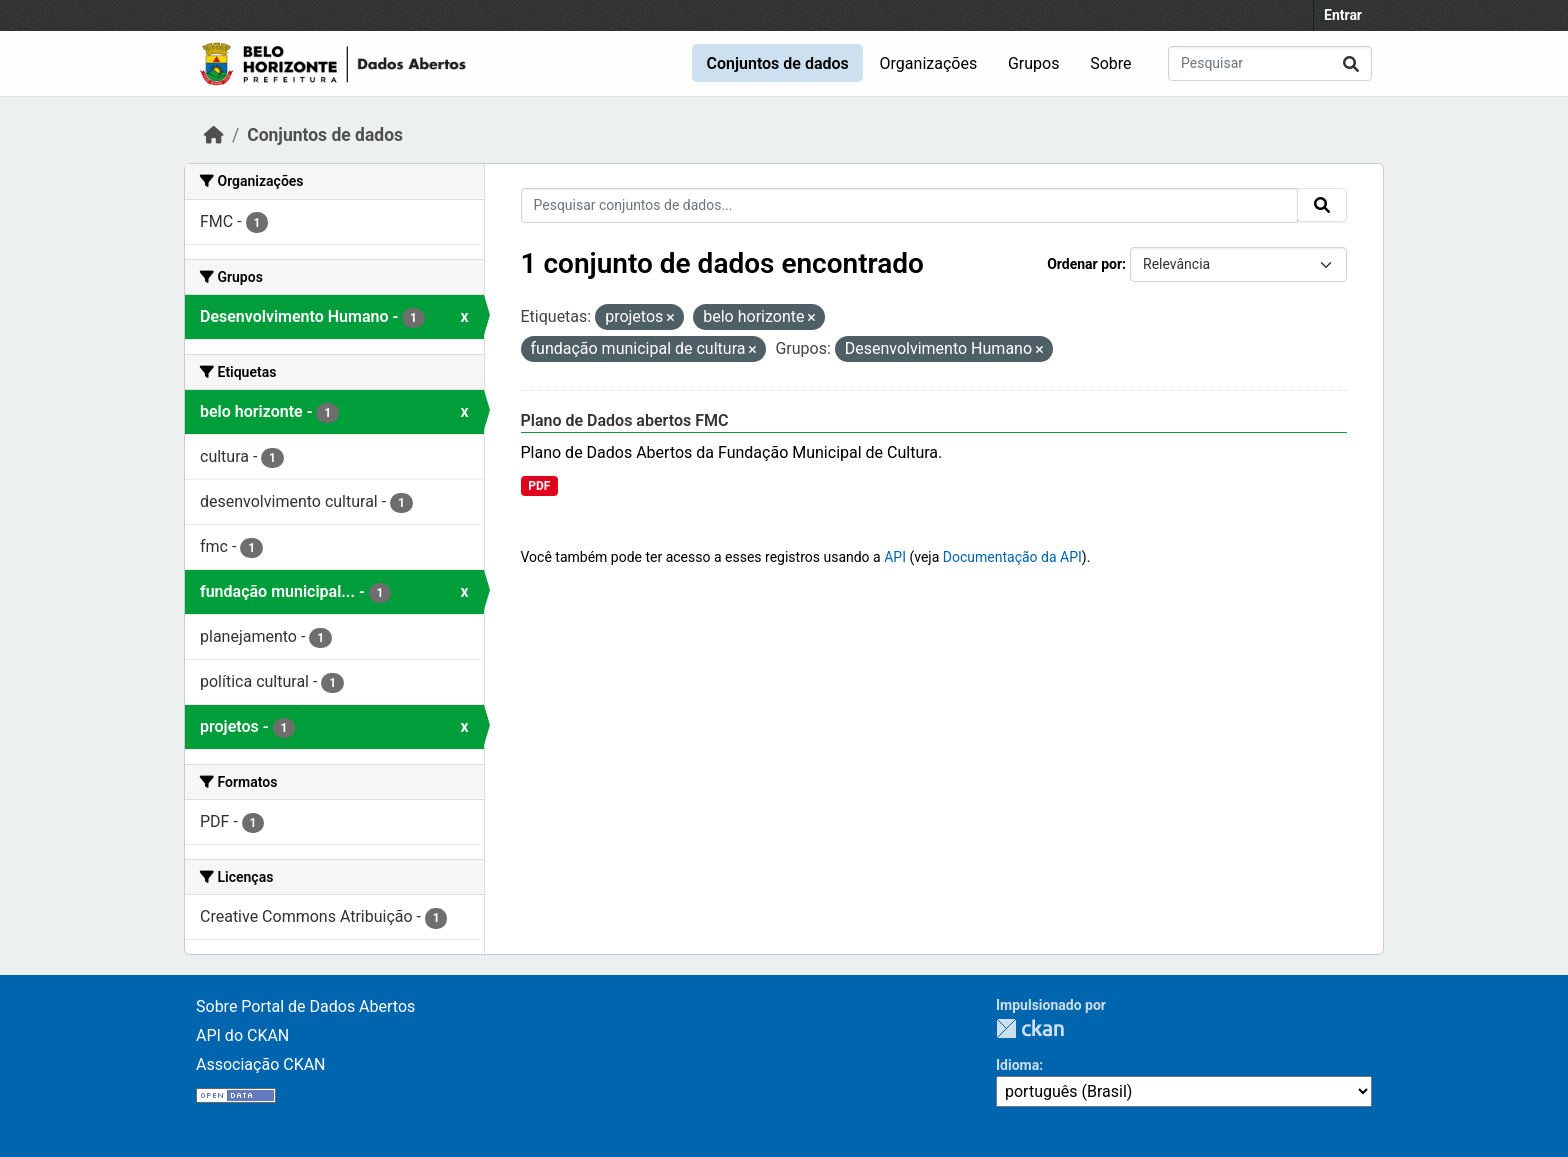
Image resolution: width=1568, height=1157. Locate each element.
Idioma (1017, 1065)
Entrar (1343, 15)
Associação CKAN (261, 1064)
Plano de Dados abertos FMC (625, 420)
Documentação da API (1012, 557)
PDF (539, 486)
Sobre (1110, 63)
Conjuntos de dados (777, 63)
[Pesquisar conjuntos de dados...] (1270, 63)
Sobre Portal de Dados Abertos (305, 1006)
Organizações (929, 63)
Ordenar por (1084, 264)
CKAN (1030, 1028)
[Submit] (1351, 63)
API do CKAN (242, 1035)
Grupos (1034, 63)
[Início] (214, 135)
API (895, 557)
